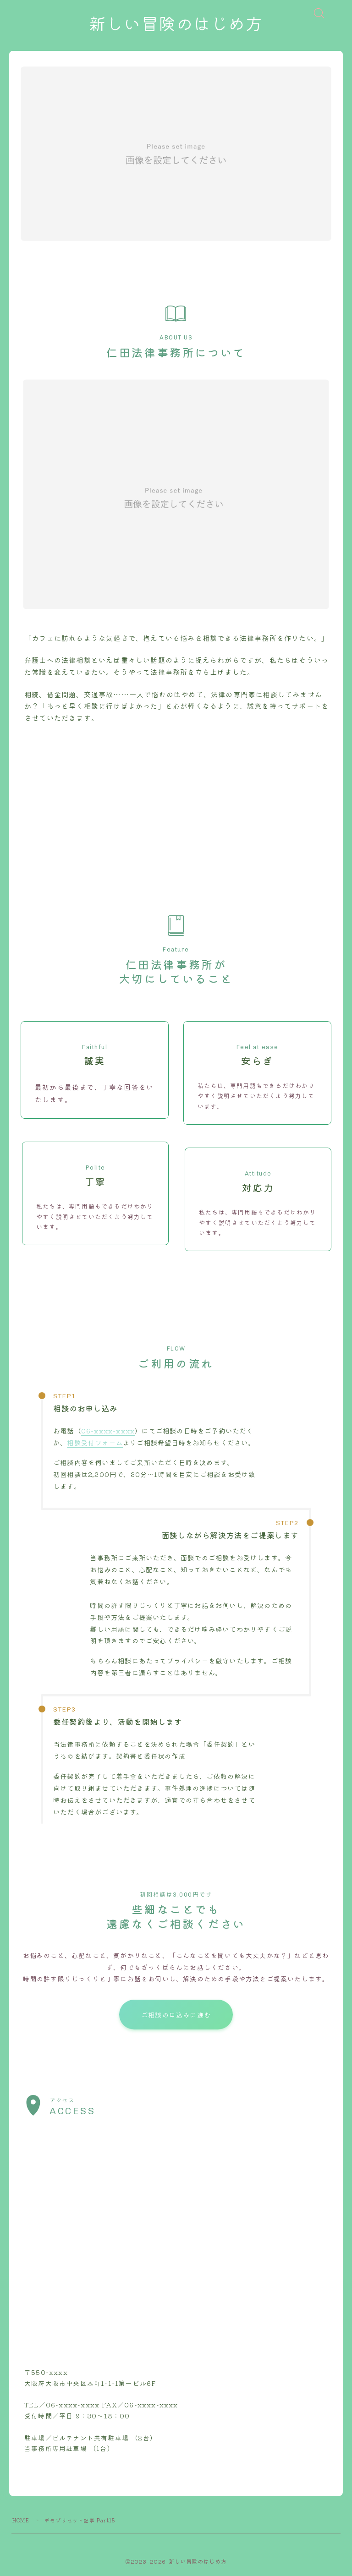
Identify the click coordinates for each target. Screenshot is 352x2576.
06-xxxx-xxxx (108, 1431)
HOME (20, 2521)
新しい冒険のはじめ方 (176, 25)
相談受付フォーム (95, 1443)
